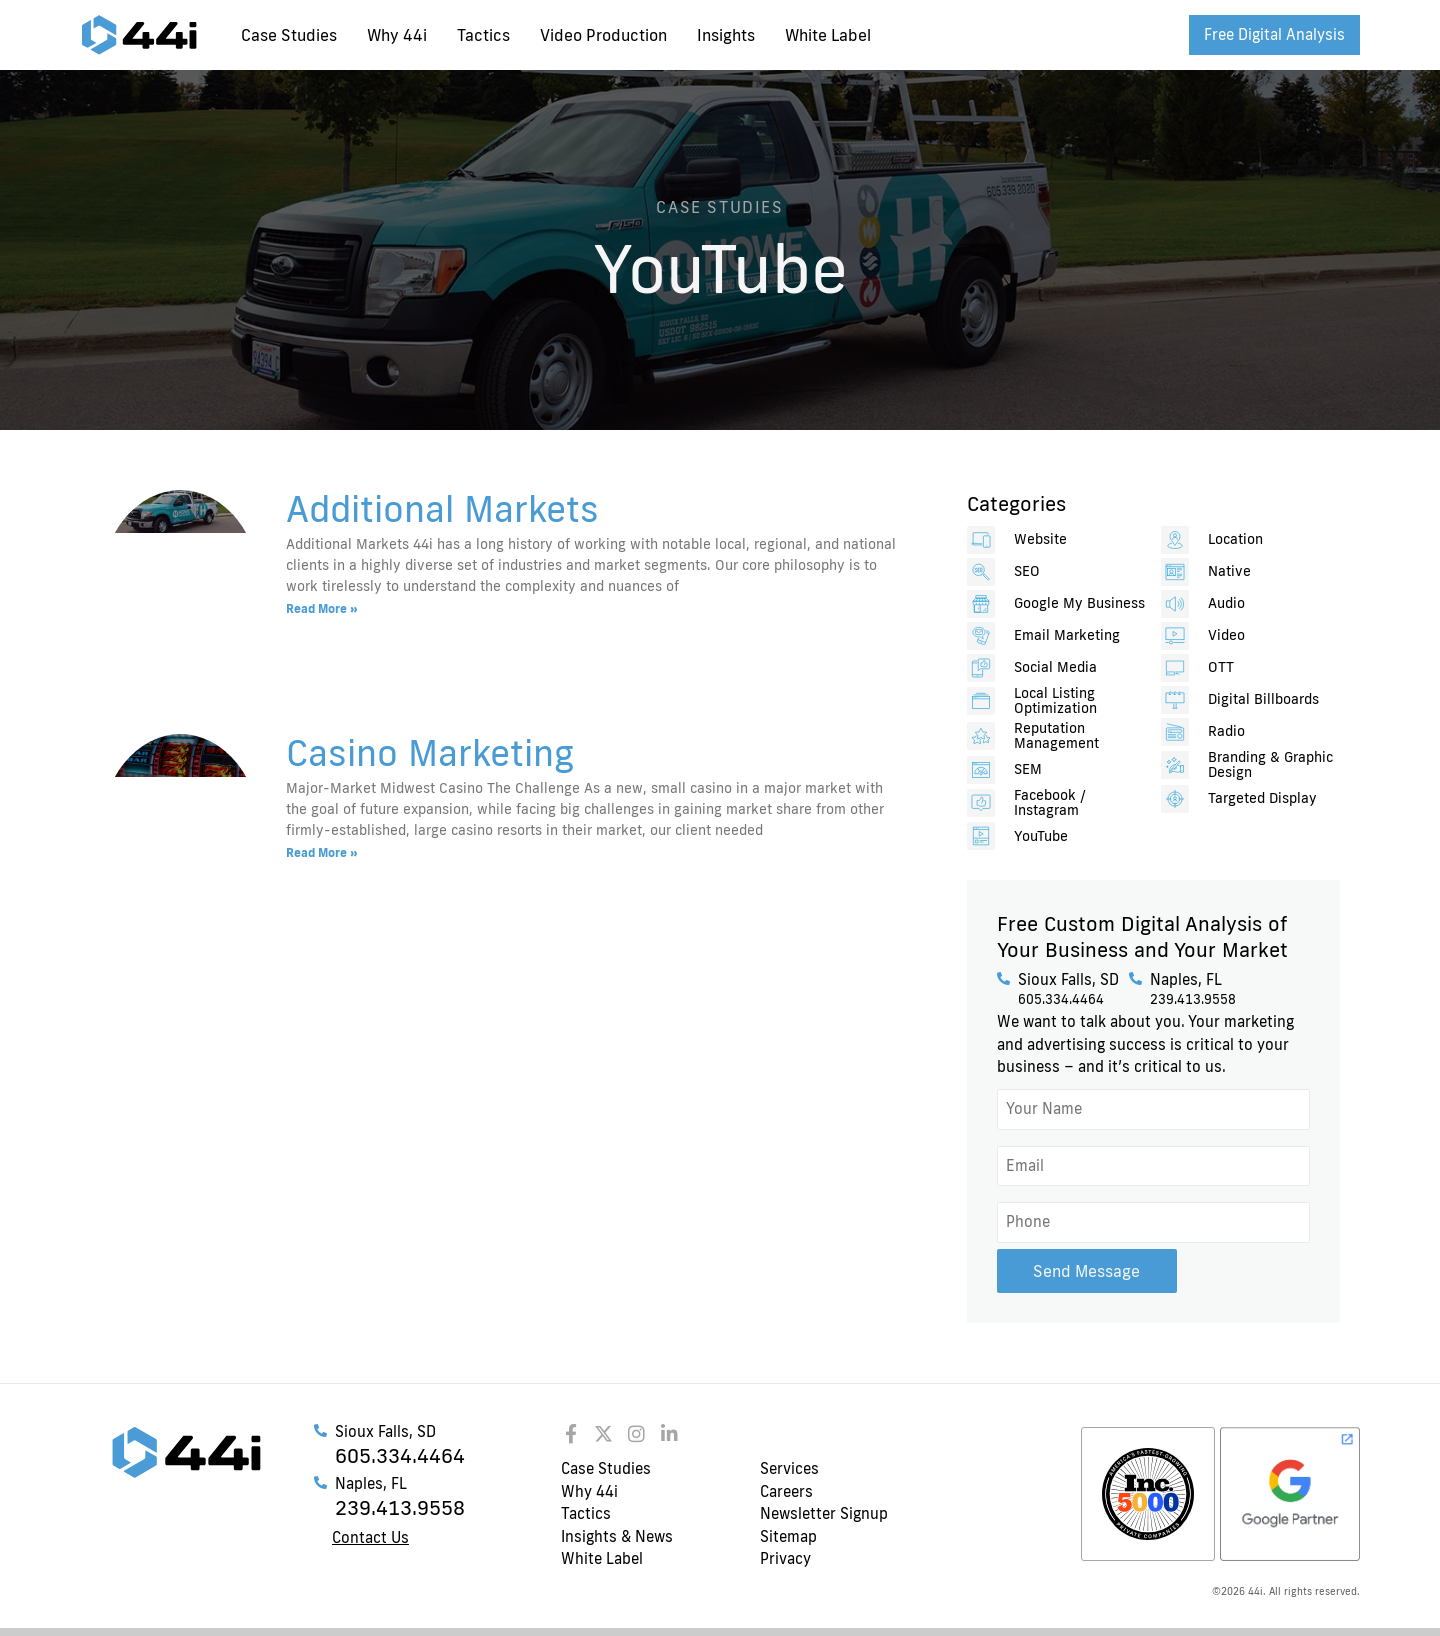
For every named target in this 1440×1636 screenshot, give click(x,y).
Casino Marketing (430, 752)
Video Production (603, 35)
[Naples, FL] (1135, 978)
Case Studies (289, 35)
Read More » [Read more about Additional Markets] (322, 608)
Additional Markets (442, 508)
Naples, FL (1186, 979)
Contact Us (370, 1536)
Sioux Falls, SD (1068, 979)
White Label (828, 35)
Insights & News (617, 1535)
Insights (726, 35)
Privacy (785, 1557)
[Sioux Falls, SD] (1003, 978)
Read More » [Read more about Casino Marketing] (322, 852)
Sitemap (788, 1535)
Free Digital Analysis (1274, 34)
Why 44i (397, 35)
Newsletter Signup (824, 1512)
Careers (786, 1490)
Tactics (483, 35)
